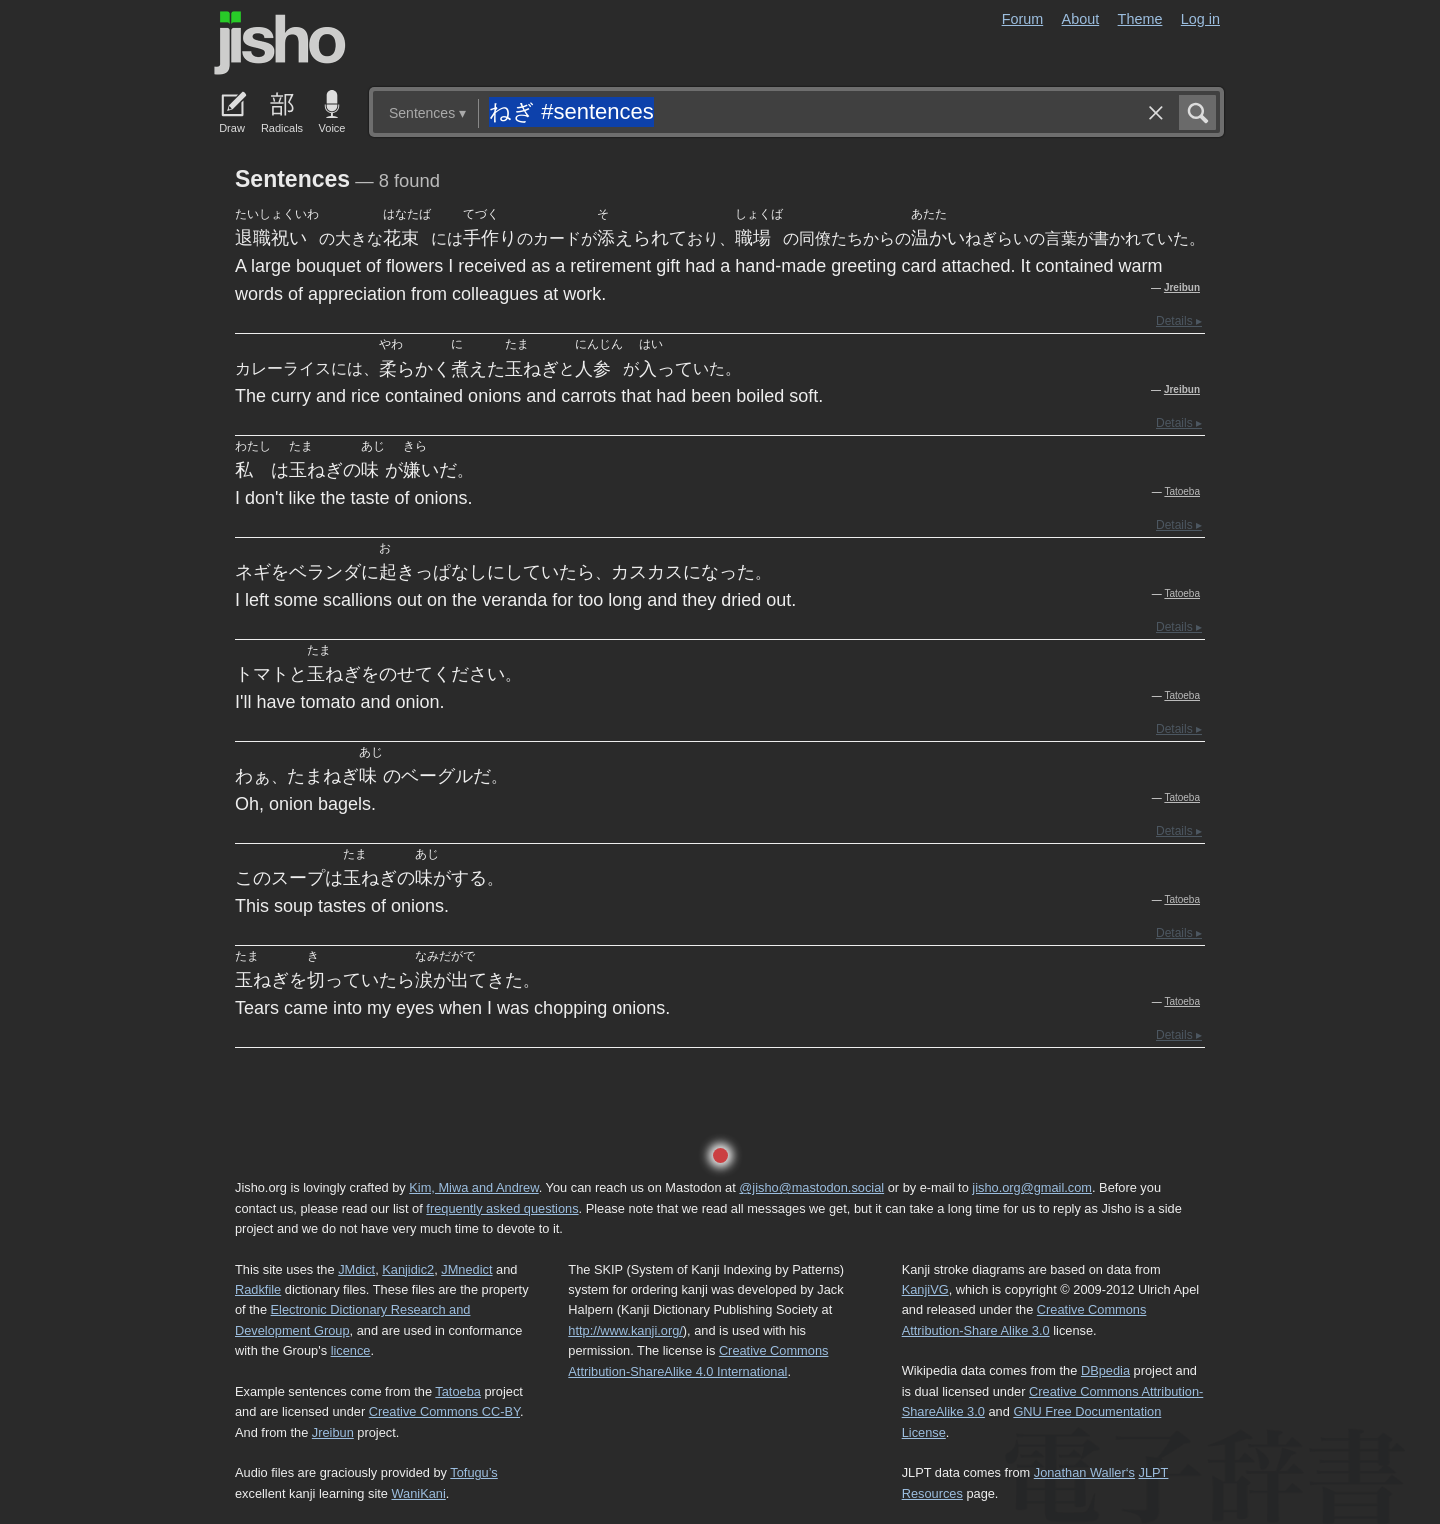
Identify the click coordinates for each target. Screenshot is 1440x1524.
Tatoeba (1182, 491)
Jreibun (1182, 287)
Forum (1023, 19)
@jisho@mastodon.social (811, 1187)
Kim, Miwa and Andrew (473, 1187)
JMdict (356, 1269)
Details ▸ (1179, 321)
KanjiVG (925, 1289)
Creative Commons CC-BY (444, 1411)
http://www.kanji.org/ (625, 1330)
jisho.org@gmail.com (1032, 1187)
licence (351, 1350)
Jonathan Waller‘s (1084, 1472)
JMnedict (466, 1269)
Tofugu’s (473, 1472)
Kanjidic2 (408, 1269)
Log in (1200, 19)
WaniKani (419, 1493)
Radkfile (258, 1289)
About (1081, 19)
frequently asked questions (502, 1208)
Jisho (280, 43)
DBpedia (1105, 1370)
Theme (1140, 19)
